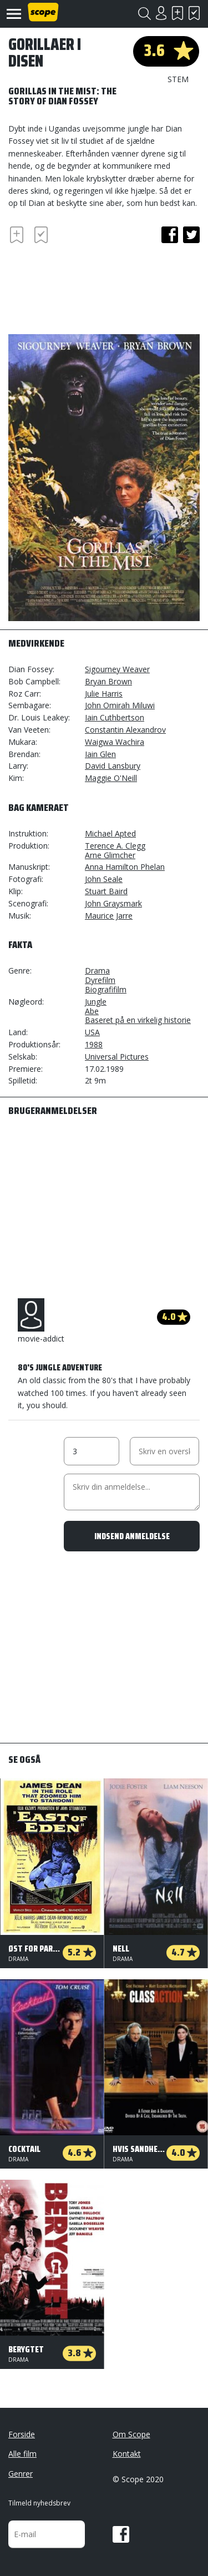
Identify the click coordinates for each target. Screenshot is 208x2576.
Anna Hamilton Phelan (125, 866)
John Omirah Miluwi (120, 705)
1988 (94, 1044)
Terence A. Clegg (115, 845)
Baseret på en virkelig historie (138, 1020)
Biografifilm (105, 989)
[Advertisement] (97, 287)
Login (161, 13)
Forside (21, 2434)
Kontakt (127, 2453)
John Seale (104, 879)
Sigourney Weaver (117, 669)
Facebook (121, 2534)
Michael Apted (110, 833)
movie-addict (41, 1321)
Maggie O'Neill (111, 778)
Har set (194, 13)
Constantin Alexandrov (125, 729)
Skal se (177, 13)
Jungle (95, 1001)
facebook (169, 234)
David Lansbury (112, 765)
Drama (97, 970)
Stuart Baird (106, 891)
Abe (92, 1011)
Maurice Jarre (109, 915)
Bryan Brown (108, 681)
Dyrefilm (100, 980)
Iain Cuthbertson (114, 717)
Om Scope (131, 2434)
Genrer (20, 2473)
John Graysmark (113, 903)
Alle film (22, 2453)
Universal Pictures (117, 1056)
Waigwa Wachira (114, 742)
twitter (191, 234)
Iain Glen (100, 754)
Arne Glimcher (110, 855)
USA (92, 1032)
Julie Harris (104, 693)
